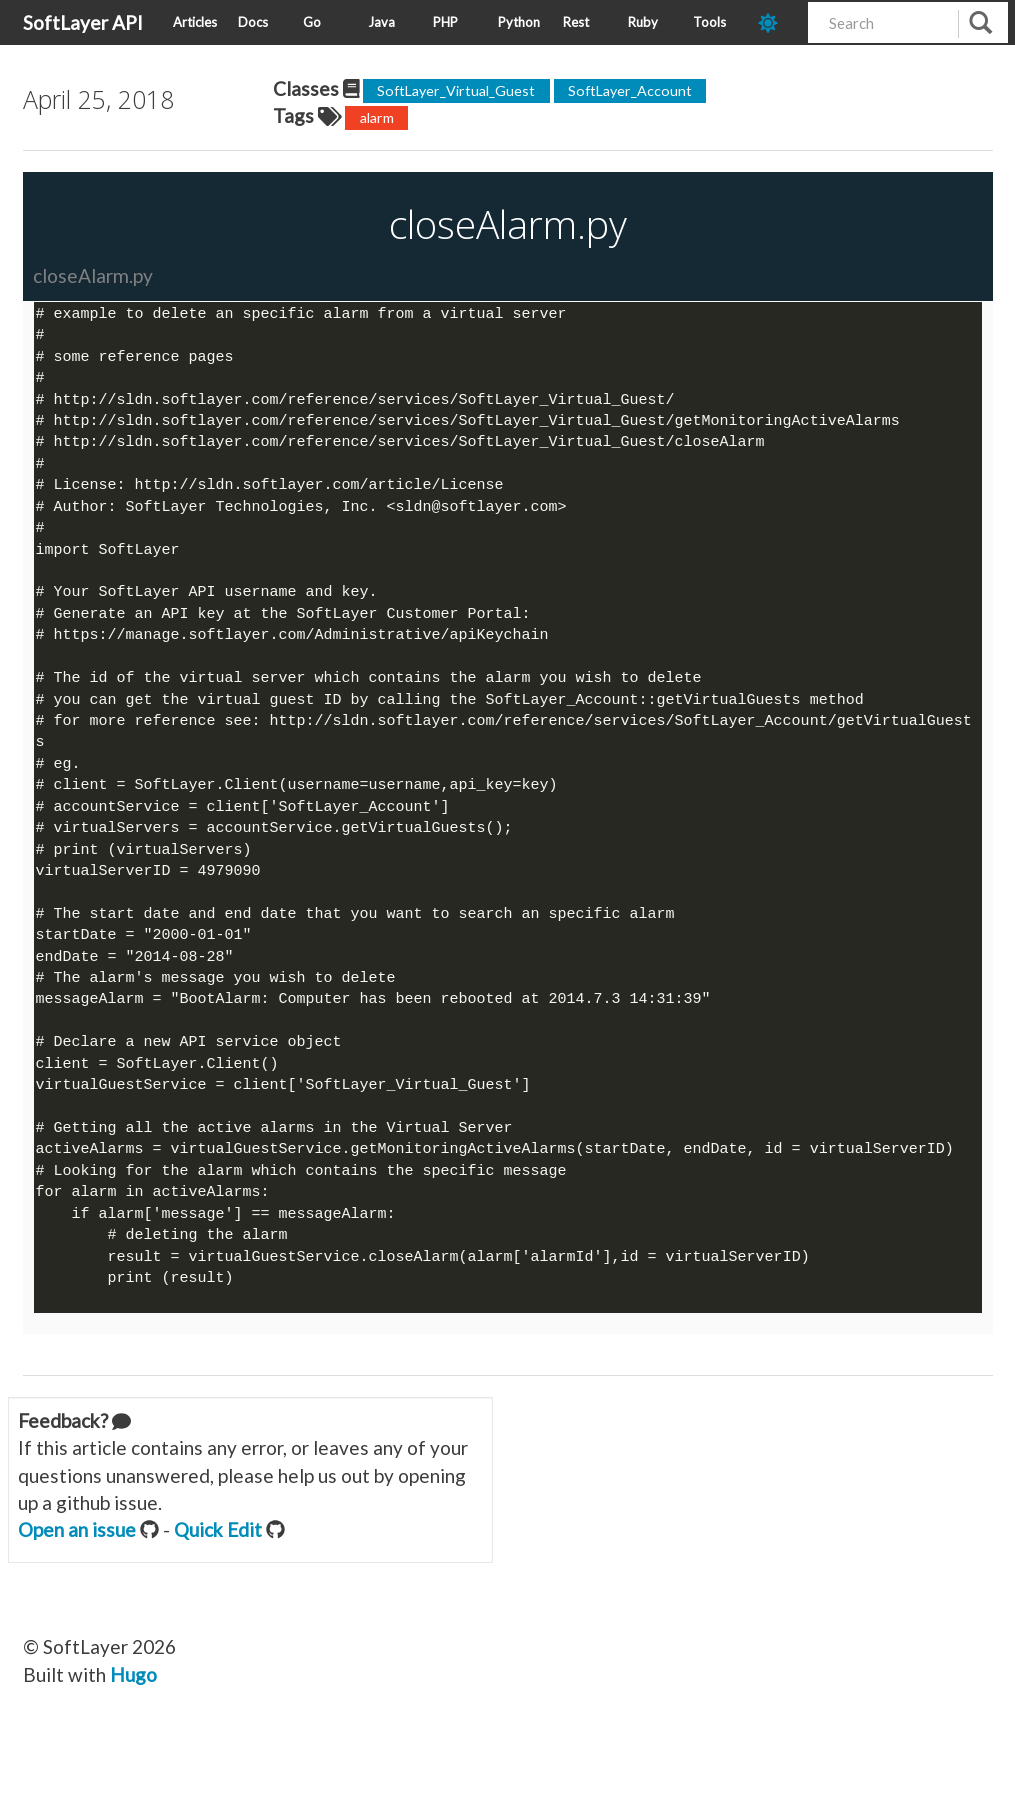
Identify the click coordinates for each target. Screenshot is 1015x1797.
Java (381, 22)
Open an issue (77, 1556)
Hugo (133, 1701)
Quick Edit (218, 1556)
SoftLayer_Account (630, 90)
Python (519, 22)
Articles (195, 22)
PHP (445, 22)
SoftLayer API (83, 22)
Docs (253, 22)
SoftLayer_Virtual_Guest (456, 90)
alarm (377, 117)
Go (312, 22)
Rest (576, 22)
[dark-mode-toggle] (775, 22)
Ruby (643, 22)
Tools (709, 22)
